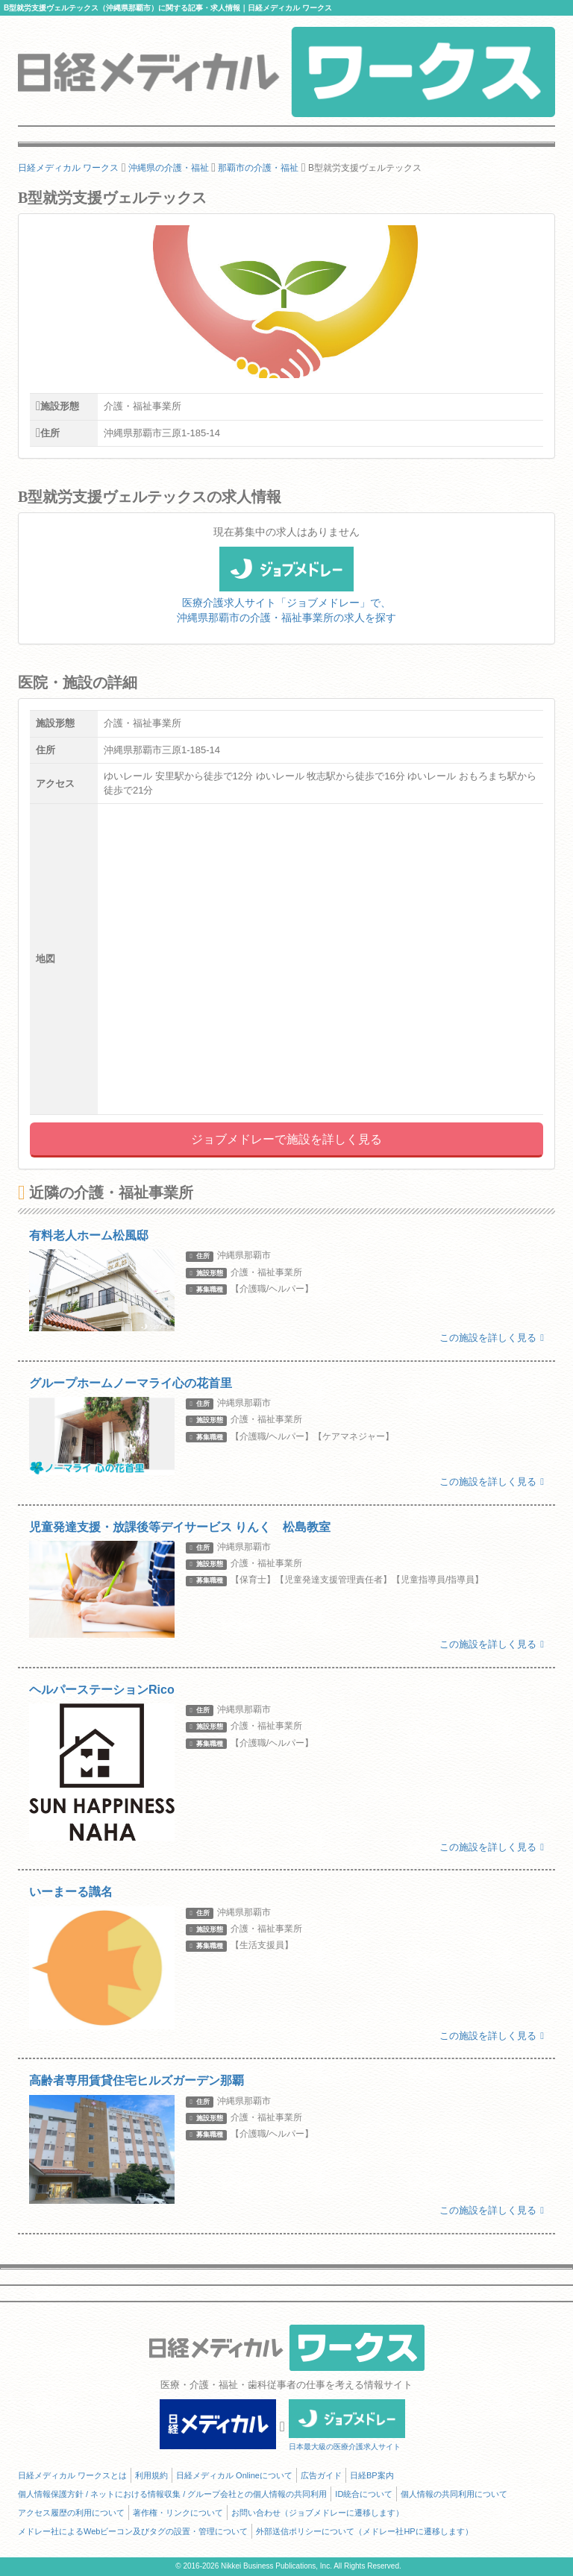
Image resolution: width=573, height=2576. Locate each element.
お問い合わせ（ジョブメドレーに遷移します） (317, 2512)
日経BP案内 (372, 2475)
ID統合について (363, 2493)
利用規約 (151, 2475)
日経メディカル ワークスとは (72, 2475)
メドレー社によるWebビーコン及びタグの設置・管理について (133, 2531)
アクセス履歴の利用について (71, 2512)
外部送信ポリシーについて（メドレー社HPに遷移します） (364, 2531)
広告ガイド (321, 2475)
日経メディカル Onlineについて (234, 2475)
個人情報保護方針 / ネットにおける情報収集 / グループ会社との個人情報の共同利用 (172, 2493)
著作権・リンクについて (178, 2512)
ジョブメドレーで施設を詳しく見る (286, 1139)
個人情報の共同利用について (454, 2493)
